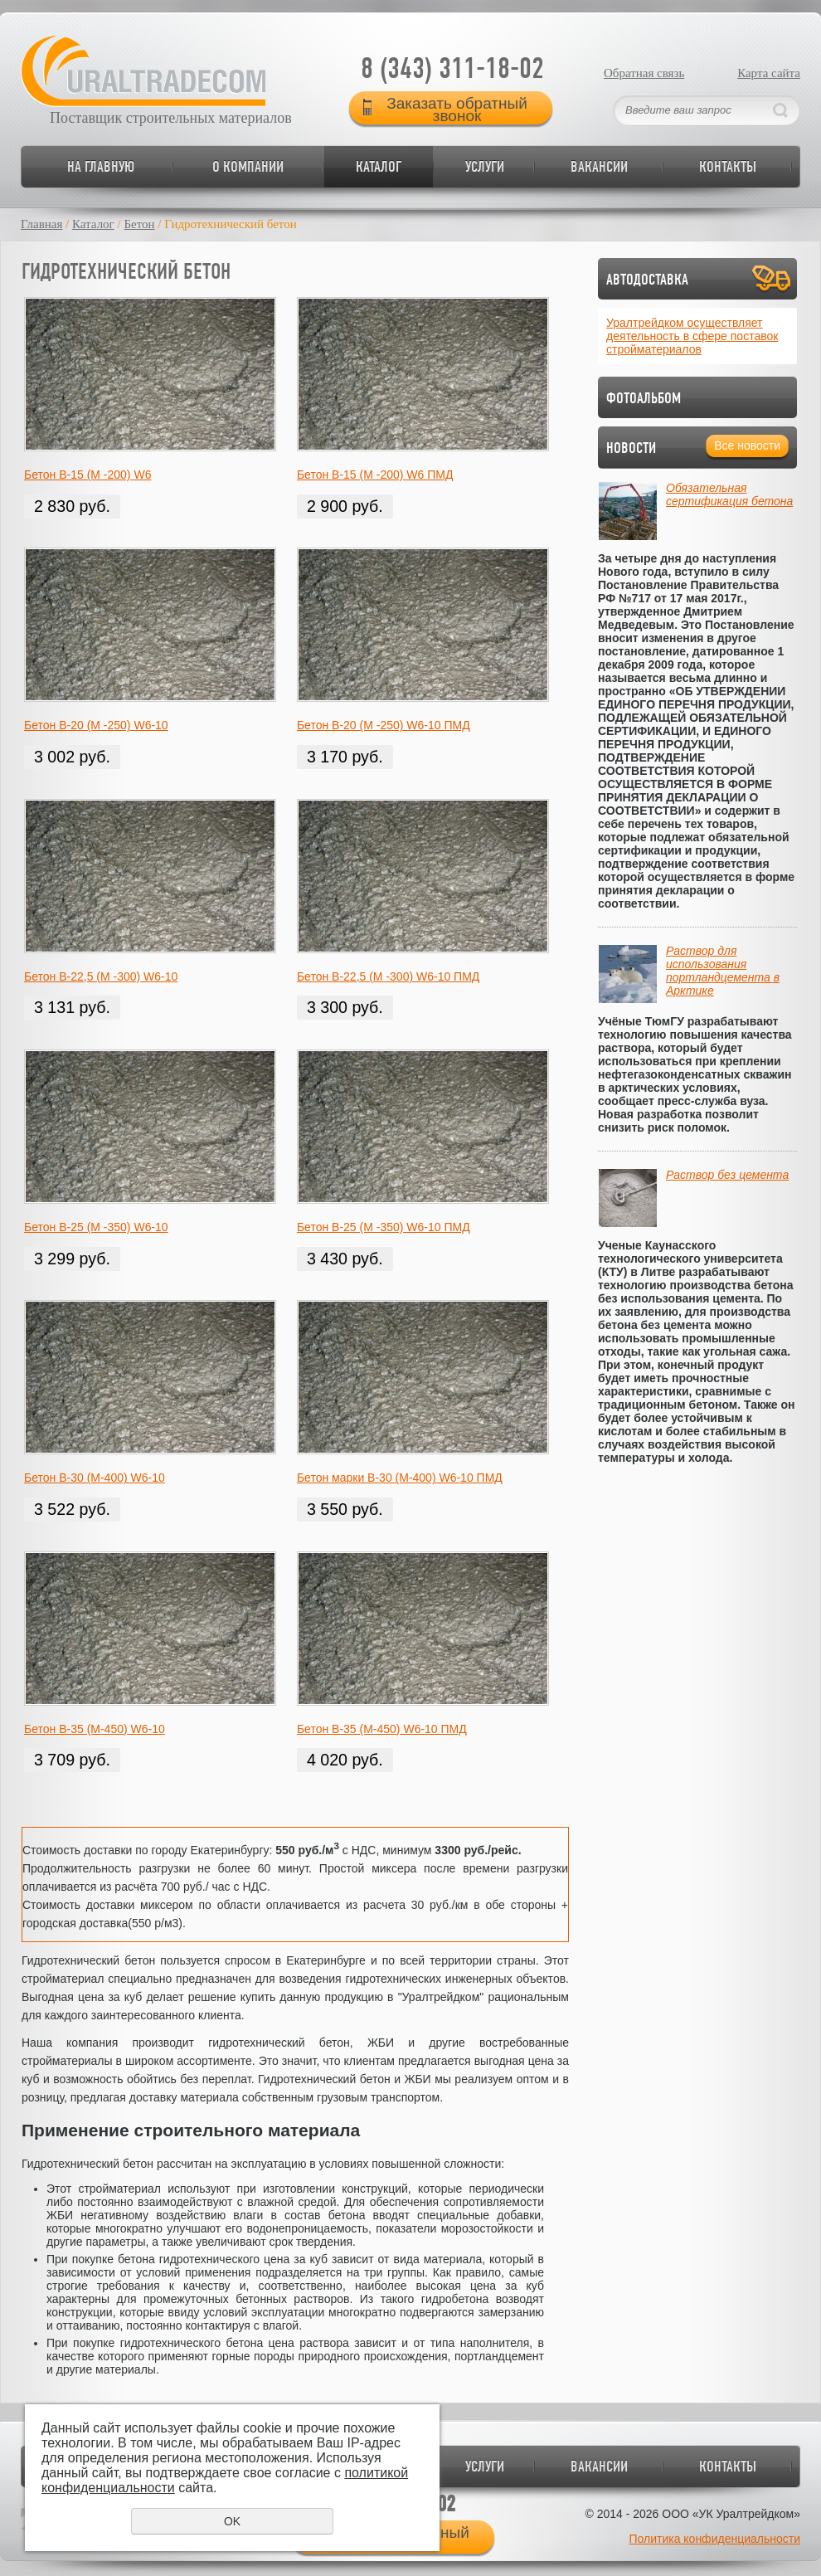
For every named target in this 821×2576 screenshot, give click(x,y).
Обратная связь (644, 73)
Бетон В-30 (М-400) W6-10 (94, 1477)
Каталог (378, 166)
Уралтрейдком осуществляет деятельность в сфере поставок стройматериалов (692, 336)
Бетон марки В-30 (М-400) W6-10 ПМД (400, 1477)
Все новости (747, 445)
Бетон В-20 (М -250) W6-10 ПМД (383, 725)
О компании (248, 166)
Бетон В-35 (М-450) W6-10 (94, 1729)
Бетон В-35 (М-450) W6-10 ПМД (382, 1729)
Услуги (484, 166)
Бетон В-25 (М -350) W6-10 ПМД (383, 1227)
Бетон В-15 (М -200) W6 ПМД (375, 474)
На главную (100, 166)
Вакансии (599, 166)
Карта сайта (768, 73)
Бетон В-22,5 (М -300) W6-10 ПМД (388, 976)
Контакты (727, 166)
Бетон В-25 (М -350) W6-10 (96, 1227)
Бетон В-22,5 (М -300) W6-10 (100, 976)
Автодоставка (647, 279)
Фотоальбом (643, 397)
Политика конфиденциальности (714, 2538)
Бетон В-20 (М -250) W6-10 (96, 725)
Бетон (139, 224)
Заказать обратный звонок (456, 108)
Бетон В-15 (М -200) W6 (87, 474)
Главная (41, 224)
